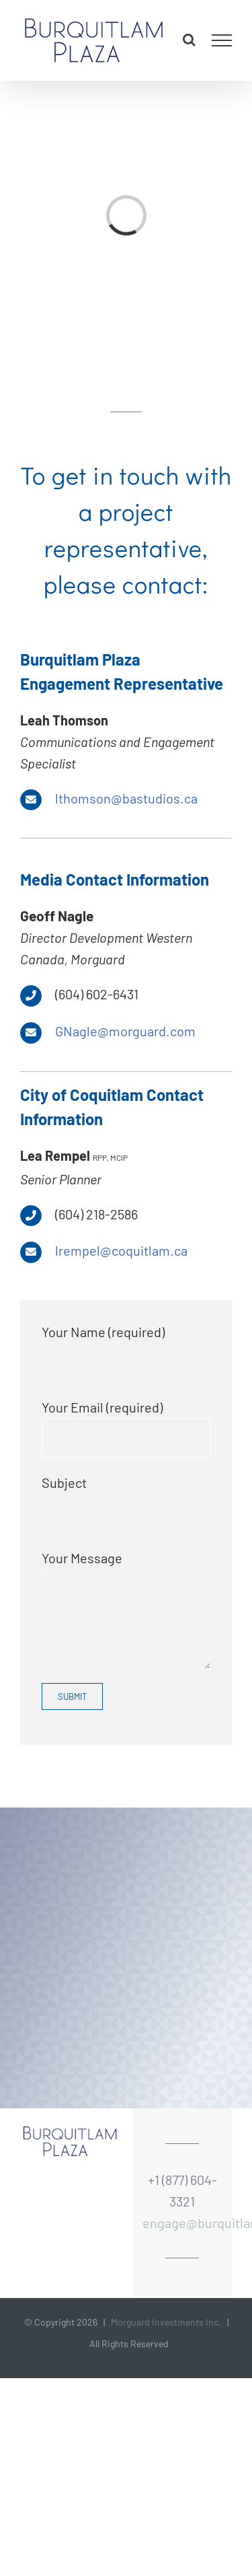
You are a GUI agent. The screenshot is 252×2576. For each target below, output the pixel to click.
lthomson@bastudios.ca (126, 798)
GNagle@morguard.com (125, 1031)
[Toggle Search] (189, 39)
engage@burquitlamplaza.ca (182, 2223)
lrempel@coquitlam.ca (121, 1250)
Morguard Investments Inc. (166, 2322)
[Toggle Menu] (222, 40)
